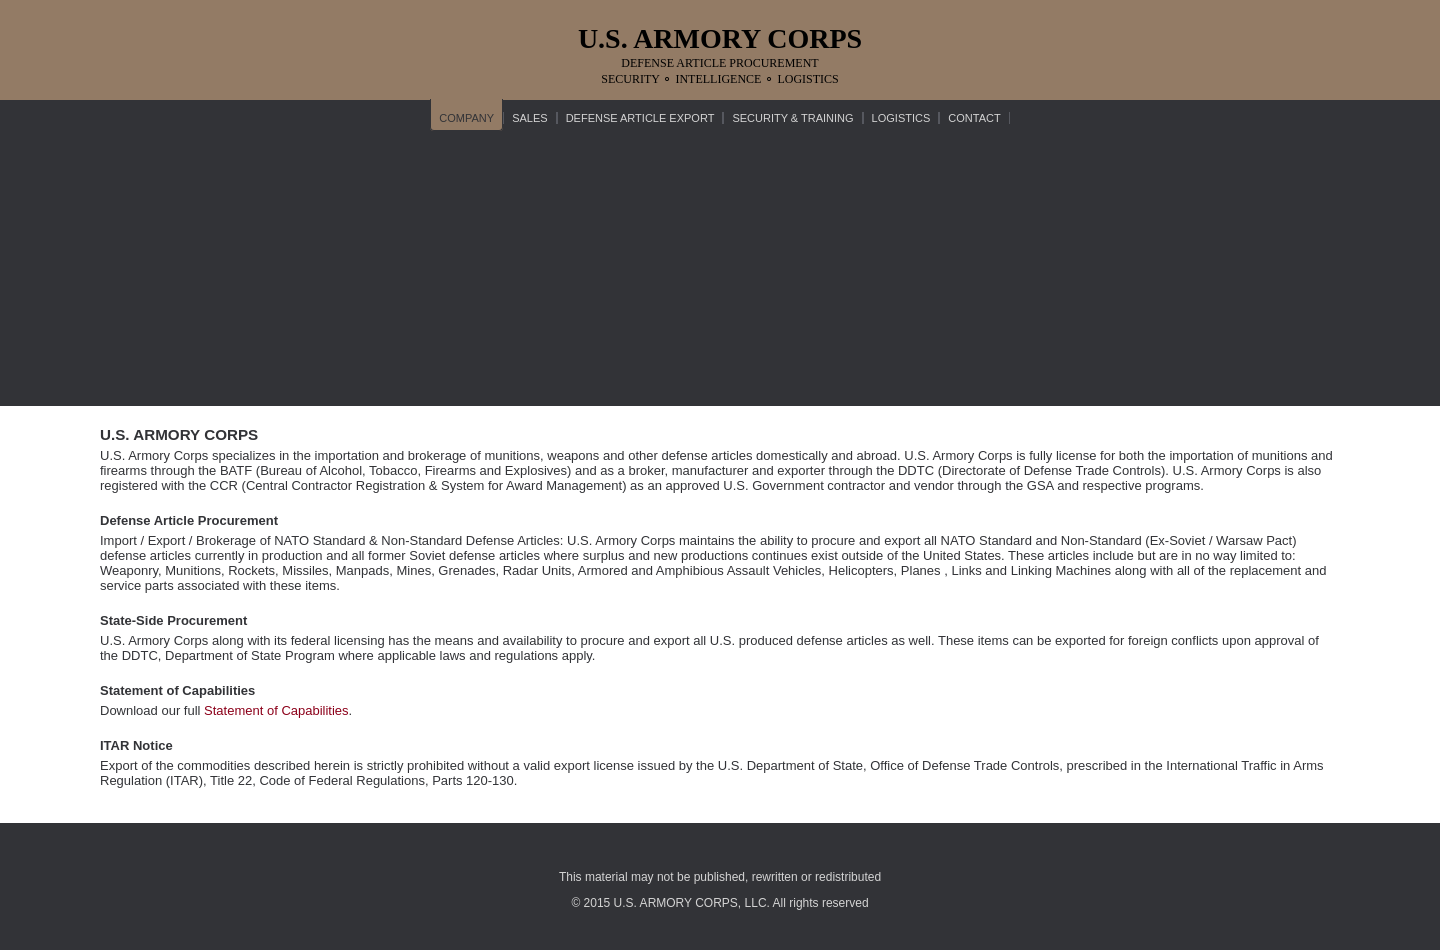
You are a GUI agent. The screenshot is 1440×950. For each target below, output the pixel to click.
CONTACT (974, 118)
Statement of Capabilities (276, 710)
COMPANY (466, 118)
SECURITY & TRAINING (792, 118)
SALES (529, 118)
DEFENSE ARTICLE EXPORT (640, 118)
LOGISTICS (901, 118)
